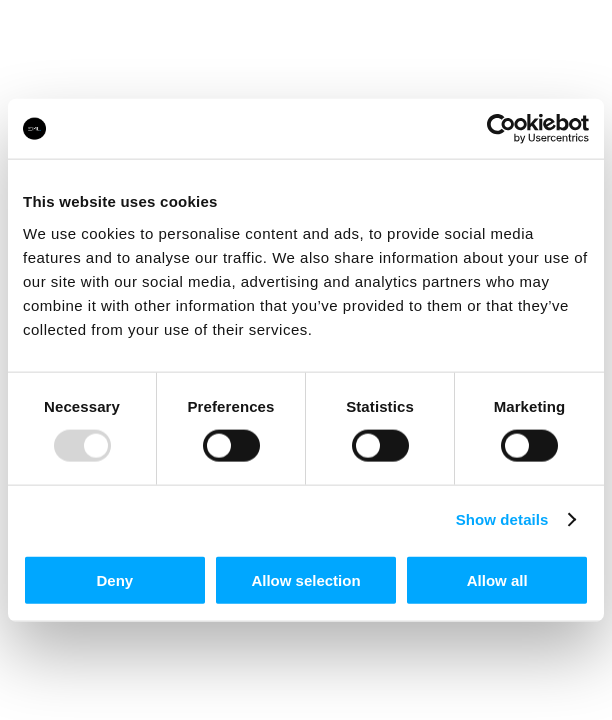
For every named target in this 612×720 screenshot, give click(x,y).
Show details (502, 519)
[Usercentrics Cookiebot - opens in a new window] (501, 129)
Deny (114, 579)
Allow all (497, 579)
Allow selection (305, 579)
